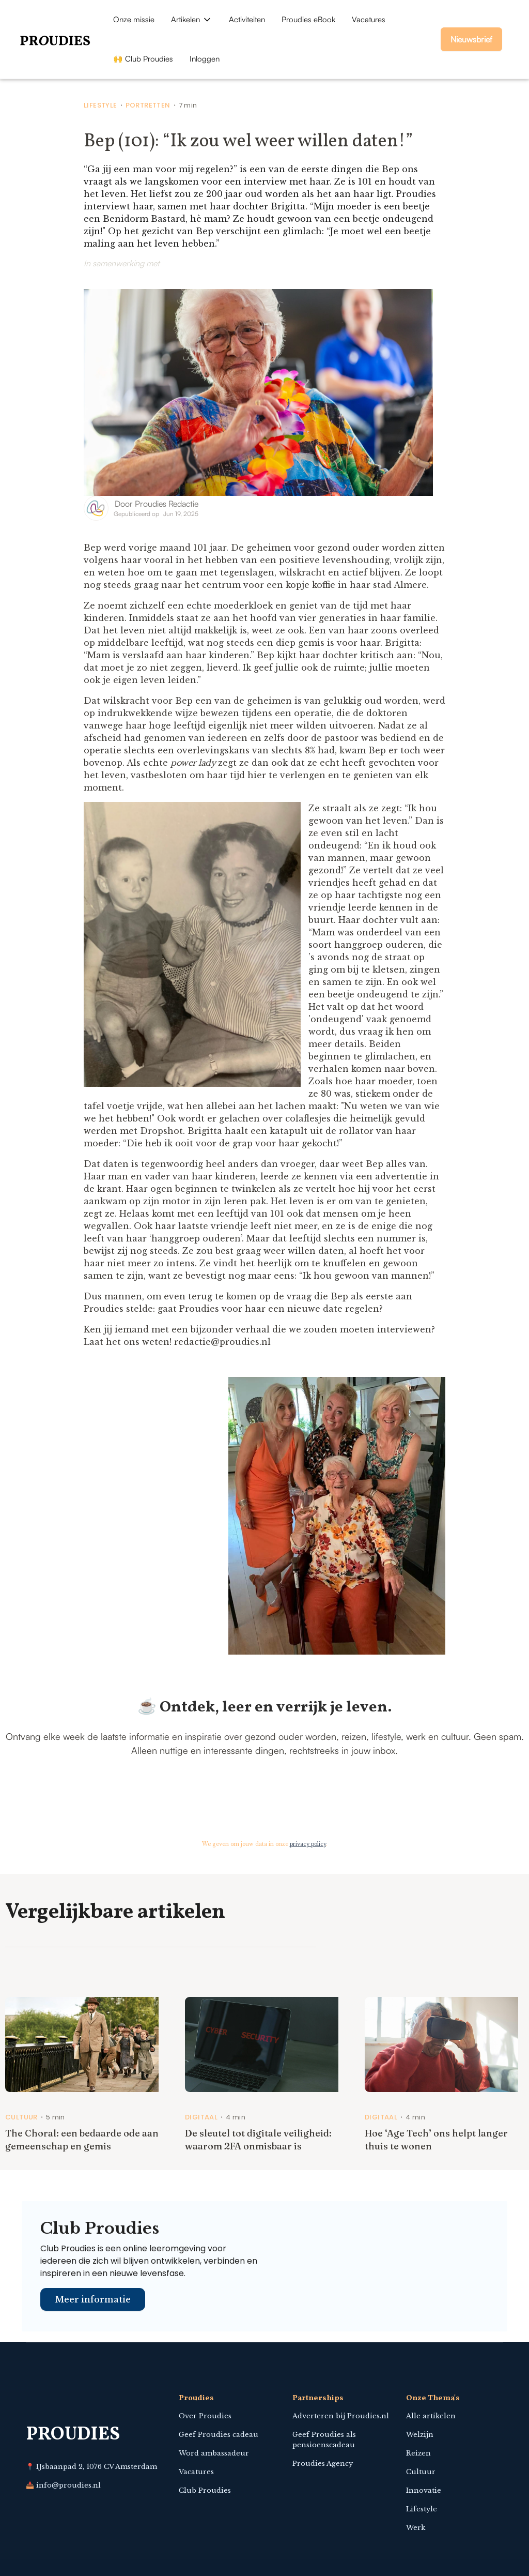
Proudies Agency (322, 2463)
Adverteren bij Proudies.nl (340, 2416)
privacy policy (308, 1844)
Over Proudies (205, 2416)
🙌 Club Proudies (143, 59)
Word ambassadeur (214, 2453)
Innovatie (423, 2490)
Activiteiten (247, 19)
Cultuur (21, 2117)
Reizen (418, 2453)
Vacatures (368, 19)
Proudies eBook (308, 19)
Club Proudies (205, 2490)
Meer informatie (93, 2299)
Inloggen (205, 59)
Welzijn (419, 2434)
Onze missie (133, 19)
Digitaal (201, 2117)
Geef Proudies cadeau (218, 2434)
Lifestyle (100, 105)
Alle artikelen (431, 2416)
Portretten (148, 105)
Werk (415, 2527)
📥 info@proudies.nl (63, 2485)
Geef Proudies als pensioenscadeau (324, 2439)
